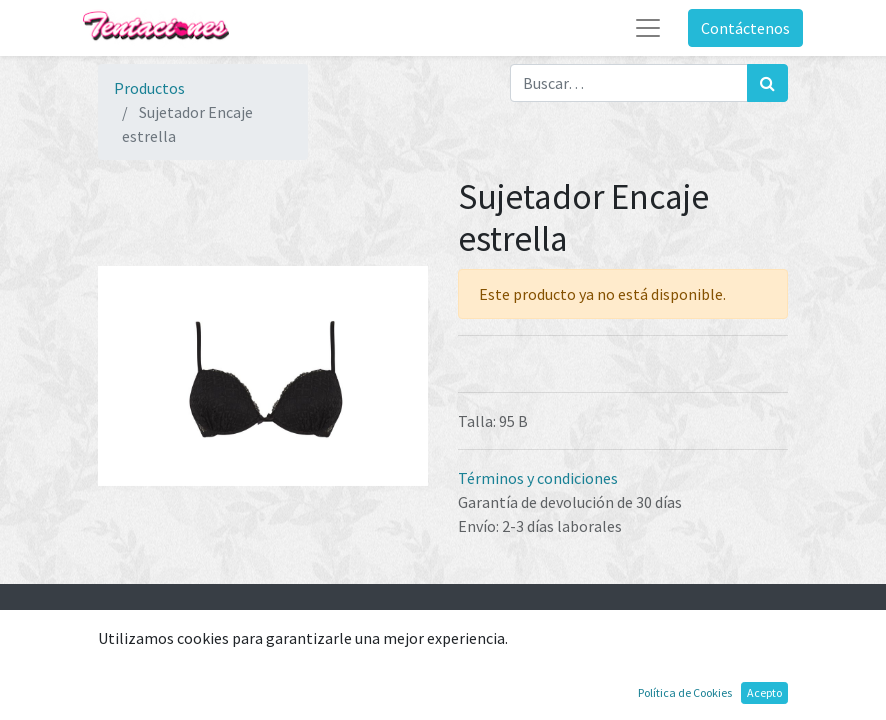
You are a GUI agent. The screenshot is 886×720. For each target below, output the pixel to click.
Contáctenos (745, 28)
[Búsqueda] (767, 83)
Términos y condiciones (538, 478)
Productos (149, 88)
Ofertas (124, 700)
